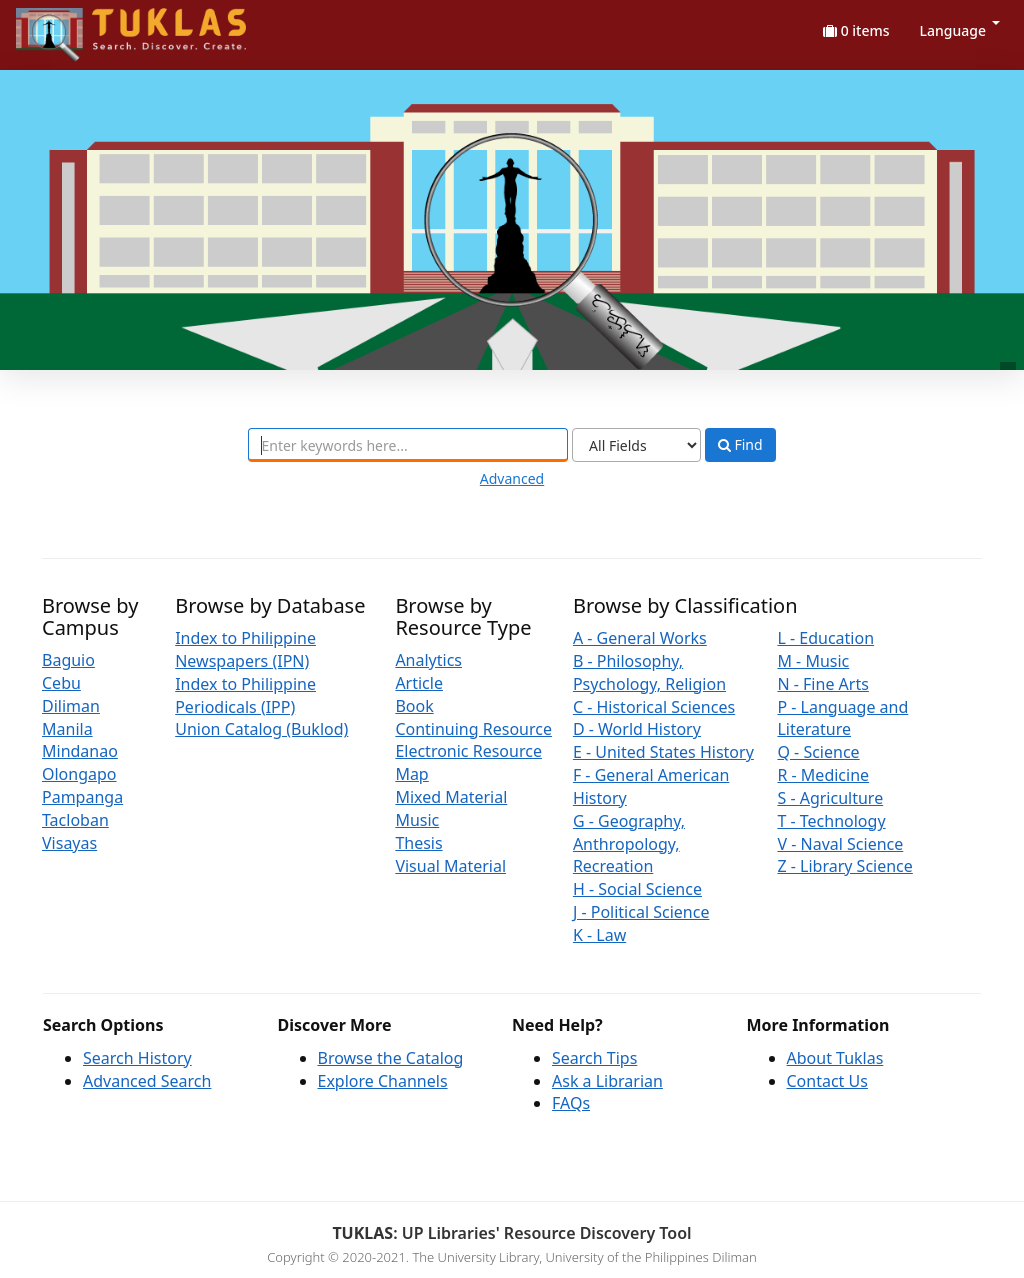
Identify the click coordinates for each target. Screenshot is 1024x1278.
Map (411, 774)
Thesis (418, 843)
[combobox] (408, 445)
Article (419, 683)
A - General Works (640, 638)
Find (740, 445)
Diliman (71, 706)
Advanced (512, 478)
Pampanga (82, 797)
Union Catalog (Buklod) (261, 729)
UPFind (65, 25)
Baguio (68, 660)
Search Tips (594, 1058)
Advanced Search (147, 1081)
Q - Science (818, 752)
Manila (67, 729)
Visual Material (450, 866)
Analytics (428, 660)
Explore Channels (383, 1081)
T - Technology (831, 821)
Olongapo (79, 774)
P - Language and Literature (842, 718)
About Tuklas (835, 1058)
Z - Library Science (844, 866)
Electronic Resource (468, 751)
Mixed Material (451, 797)
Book (414, 706)
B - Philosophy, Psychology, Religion (649, 672)
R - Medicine (823, 775)
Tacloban (75, 820)
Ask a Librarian (607, 1081)
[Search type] (636, 445)
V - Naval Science (840, 844)
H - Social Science (637, 889)
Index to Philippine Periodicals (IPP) (245, 695)
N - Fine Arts (822, 684)
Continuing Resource (473, 729)
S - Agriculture (830, 798)
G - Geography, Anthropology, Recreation (629, 844)
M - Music (813, 661)
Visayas (69, 843)
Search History (137, 1058)
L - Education (825, 638)
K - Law (599, 935)
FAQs (571, 1103)
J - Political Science (641, 912)
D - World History (637, 729)
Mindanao (80, 751)
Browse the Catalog (391, 1058)
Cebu (61, 683)
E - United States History (663, 752)
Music (417, 820)
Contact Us (827, 1081)
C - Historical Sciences (654, 707)
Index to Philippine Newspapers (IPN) (245, 649)
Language (960, 30)
